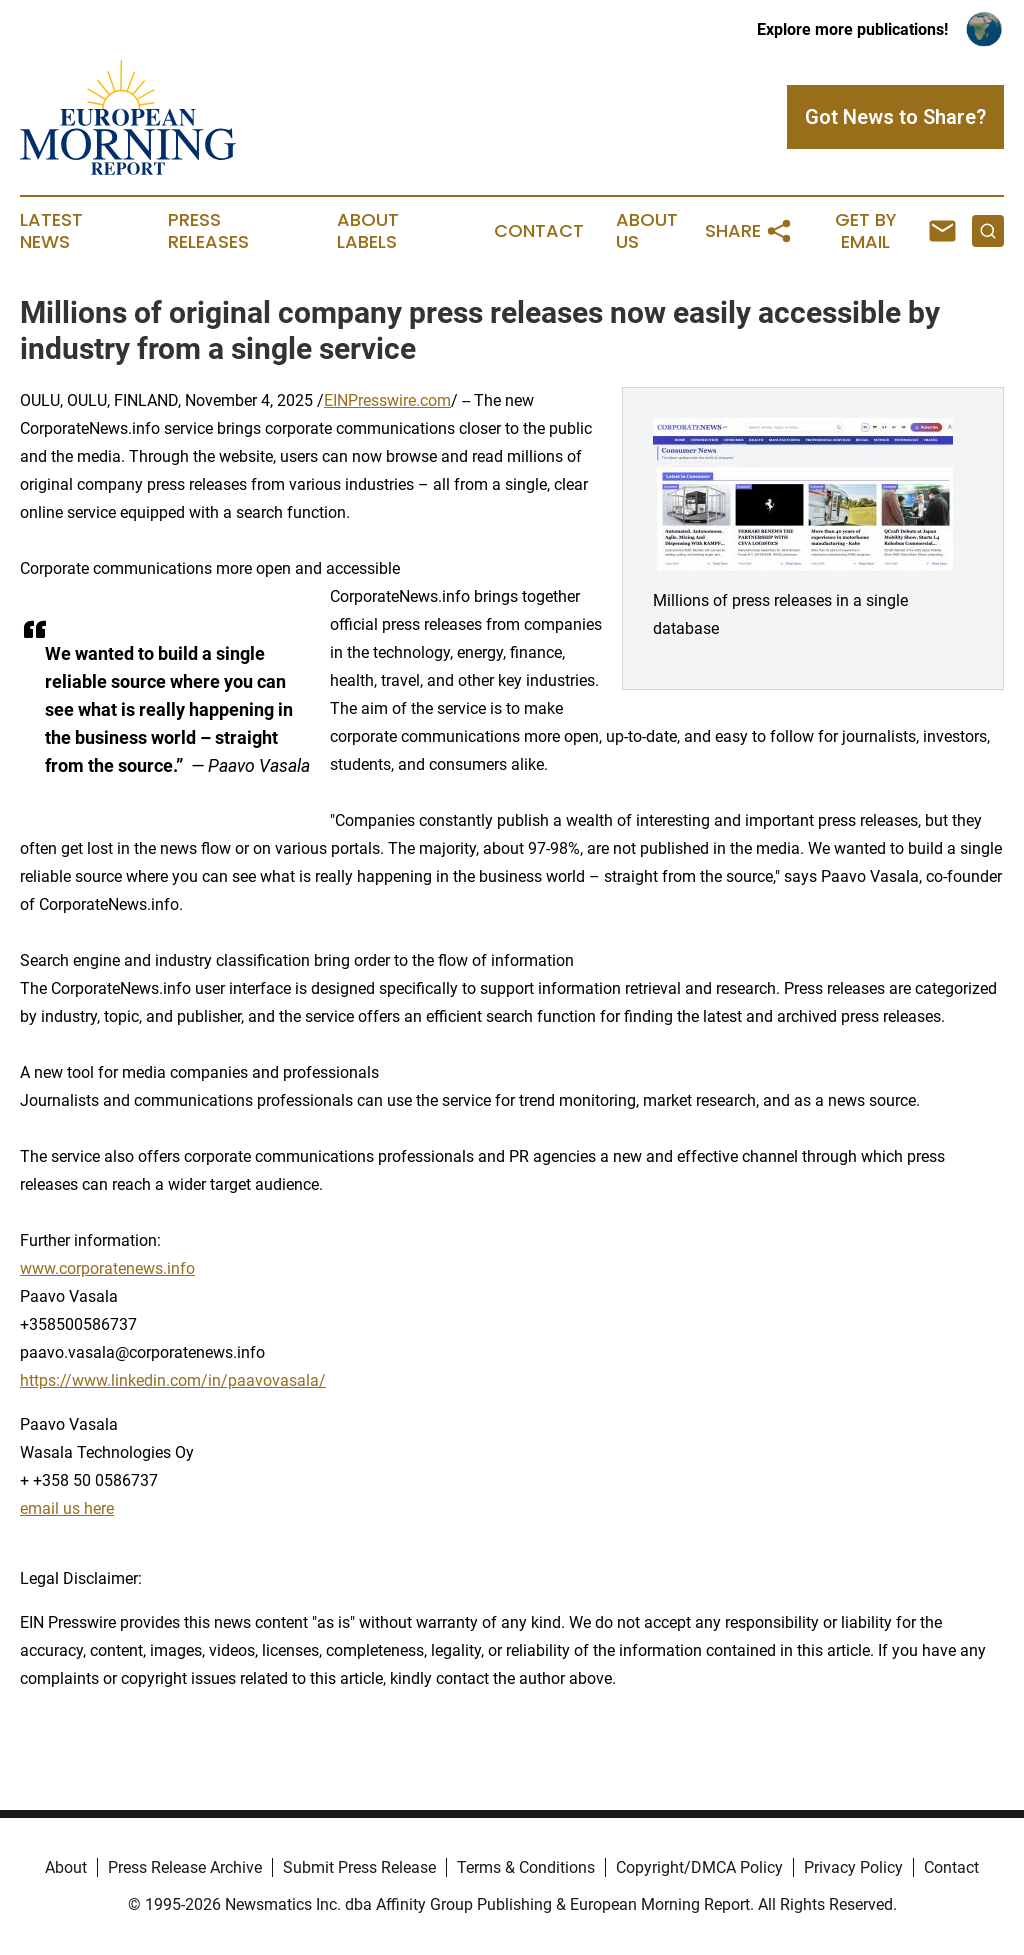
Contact (539, 231)
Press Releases (208, 231)
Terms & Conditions (526, 1867)
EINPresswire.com (387, 400)
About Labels (368, 231)
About (66, 1867)
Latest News (51, 231)
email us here (67, 1508)
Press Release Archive (185, 1867)
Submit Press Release (359, 1867)
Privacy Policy (853, 1867)
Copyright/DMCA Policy (699, 1867)
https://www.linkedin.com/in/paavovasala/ (173, 1380)
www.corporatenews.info (107, 1268)
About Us (647, 231)
